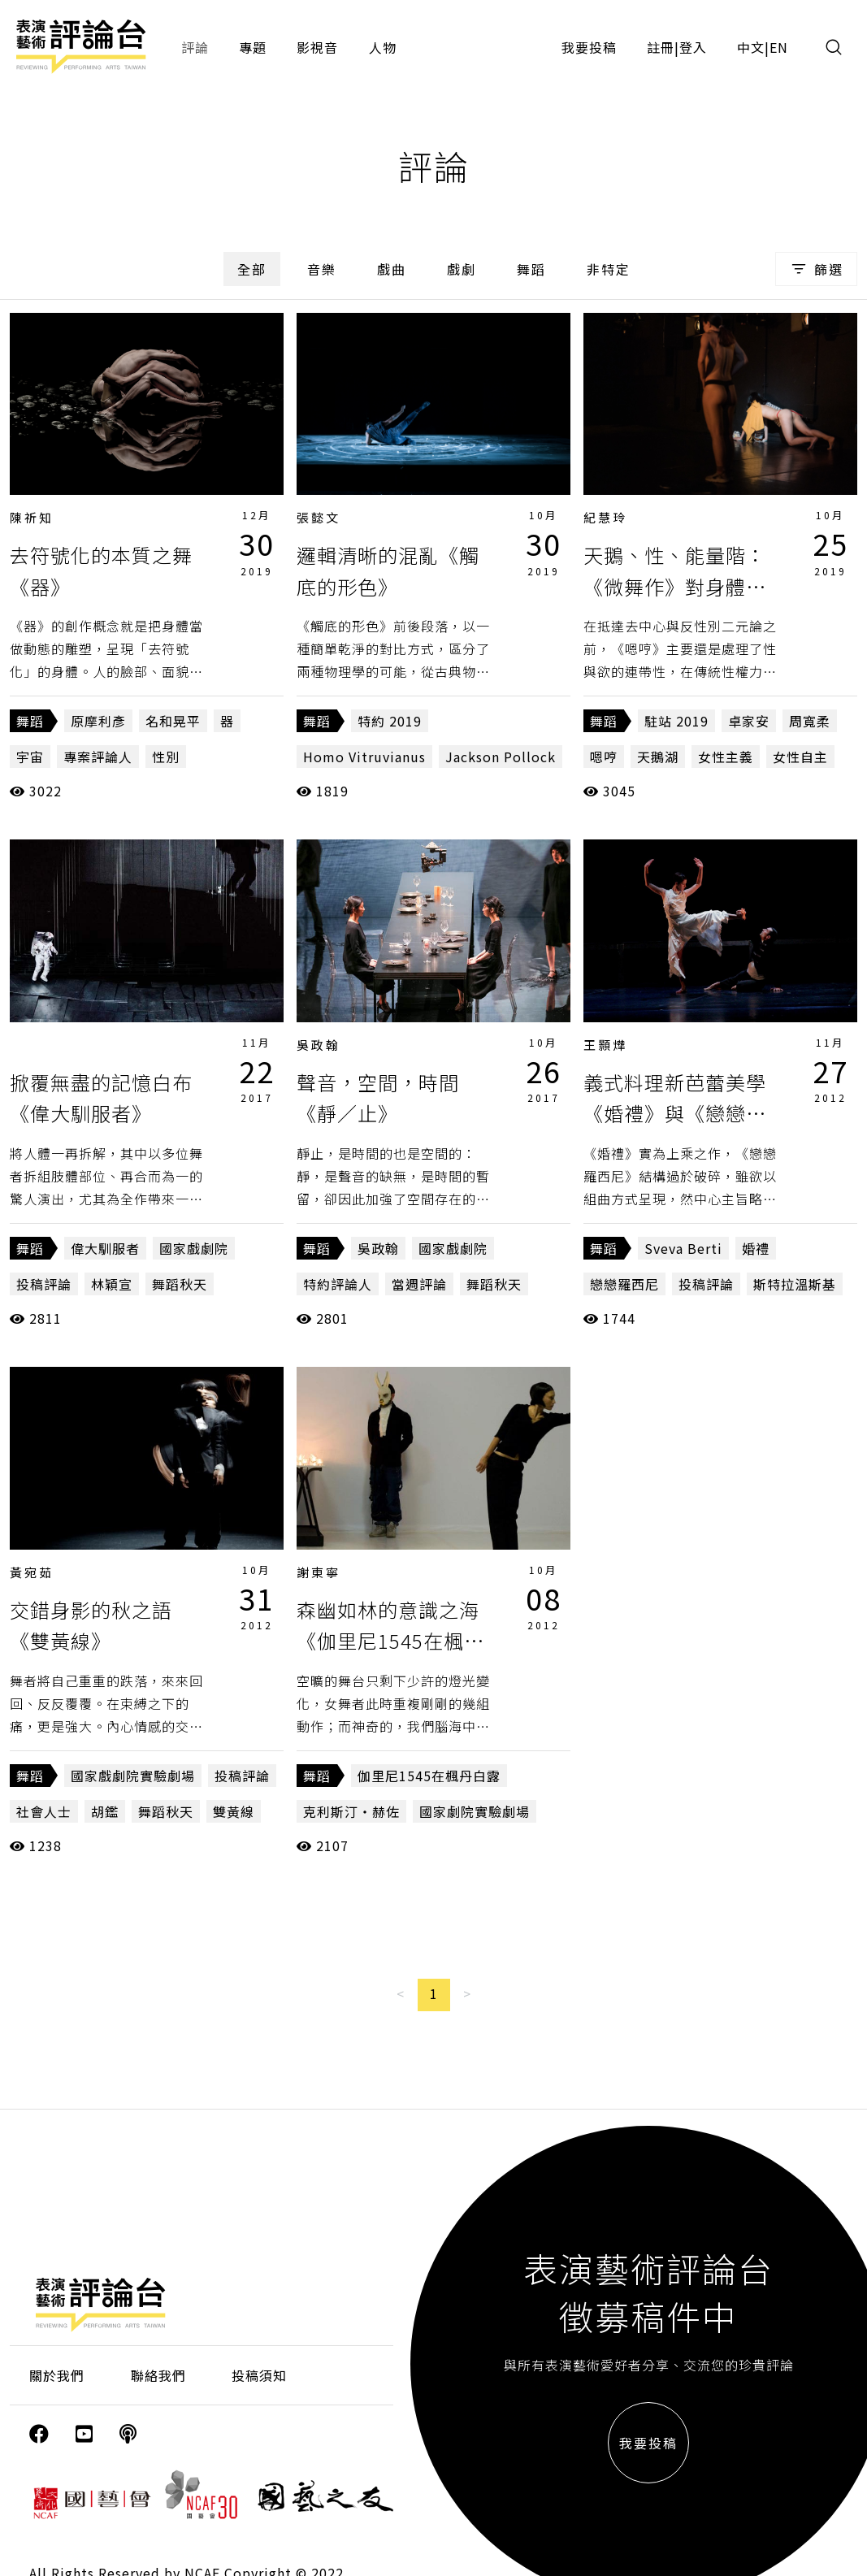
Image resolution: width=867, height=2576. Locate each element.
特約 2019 (390, 721)
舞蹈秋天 (179, 1284)
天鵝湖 (657, 756)
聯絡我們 (158, 2375)
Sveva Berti (683, 1248)
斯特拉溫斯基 (794, 1284)
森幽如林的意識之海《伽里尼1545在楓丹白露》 (390, 1640)
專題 (253, 47)
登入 (693, 47)
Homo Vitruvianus (364, 756)
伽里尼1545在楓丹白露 (429, 1775)
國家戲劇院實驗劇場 (133, 1775)
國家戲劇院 (193, 1248)
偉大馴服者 (105, 1248)
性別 (166, 756)
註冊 (660, 47)
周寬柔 (809, 721)
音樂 (321, 269)
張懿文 (318, 517)
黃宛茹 (32, 1572)
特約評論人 (337, 1284)
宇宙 (30, 756)
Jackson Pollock (500, 756)
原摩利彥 (98, 721)
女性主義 (725, 756)
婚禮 (755, 1248)
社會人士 (44, 1811)
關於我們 (57, 2375)
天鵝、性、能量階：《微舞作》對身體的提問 (674, 585)
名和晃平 (173, 721)
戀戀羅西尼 (624, 1284)
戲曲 (391, 269)
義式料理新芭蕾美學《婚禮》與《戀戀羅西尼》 (674, 1113)
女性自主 (800, 756)
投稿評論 (44, 1284)
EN (778, 47)
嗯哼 (604, 756)
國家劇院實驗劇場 (474, 1811)
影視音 (317, 47)
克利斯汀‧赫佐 (351, 1811)
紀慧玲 (605, 517)
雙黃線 (233, 1811)
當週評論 (419, 1284)
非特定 (609, 269)
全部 (252, 269)
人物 (383, 47)
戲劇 (461, 269)
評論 (195, 47)
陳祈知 (32, 517)
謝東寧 (318, 1572)
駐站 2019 (676, 721)
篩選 (816, 269)
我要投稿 (589, 47)
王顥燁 (605, 1044)
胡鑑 (105, 1811)
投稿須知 (259, 2375)
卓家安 (748, 721)
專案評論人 (97, 756)
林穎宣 (111, 1284)
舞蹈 (531, 269)
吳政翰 (318, 1044)
